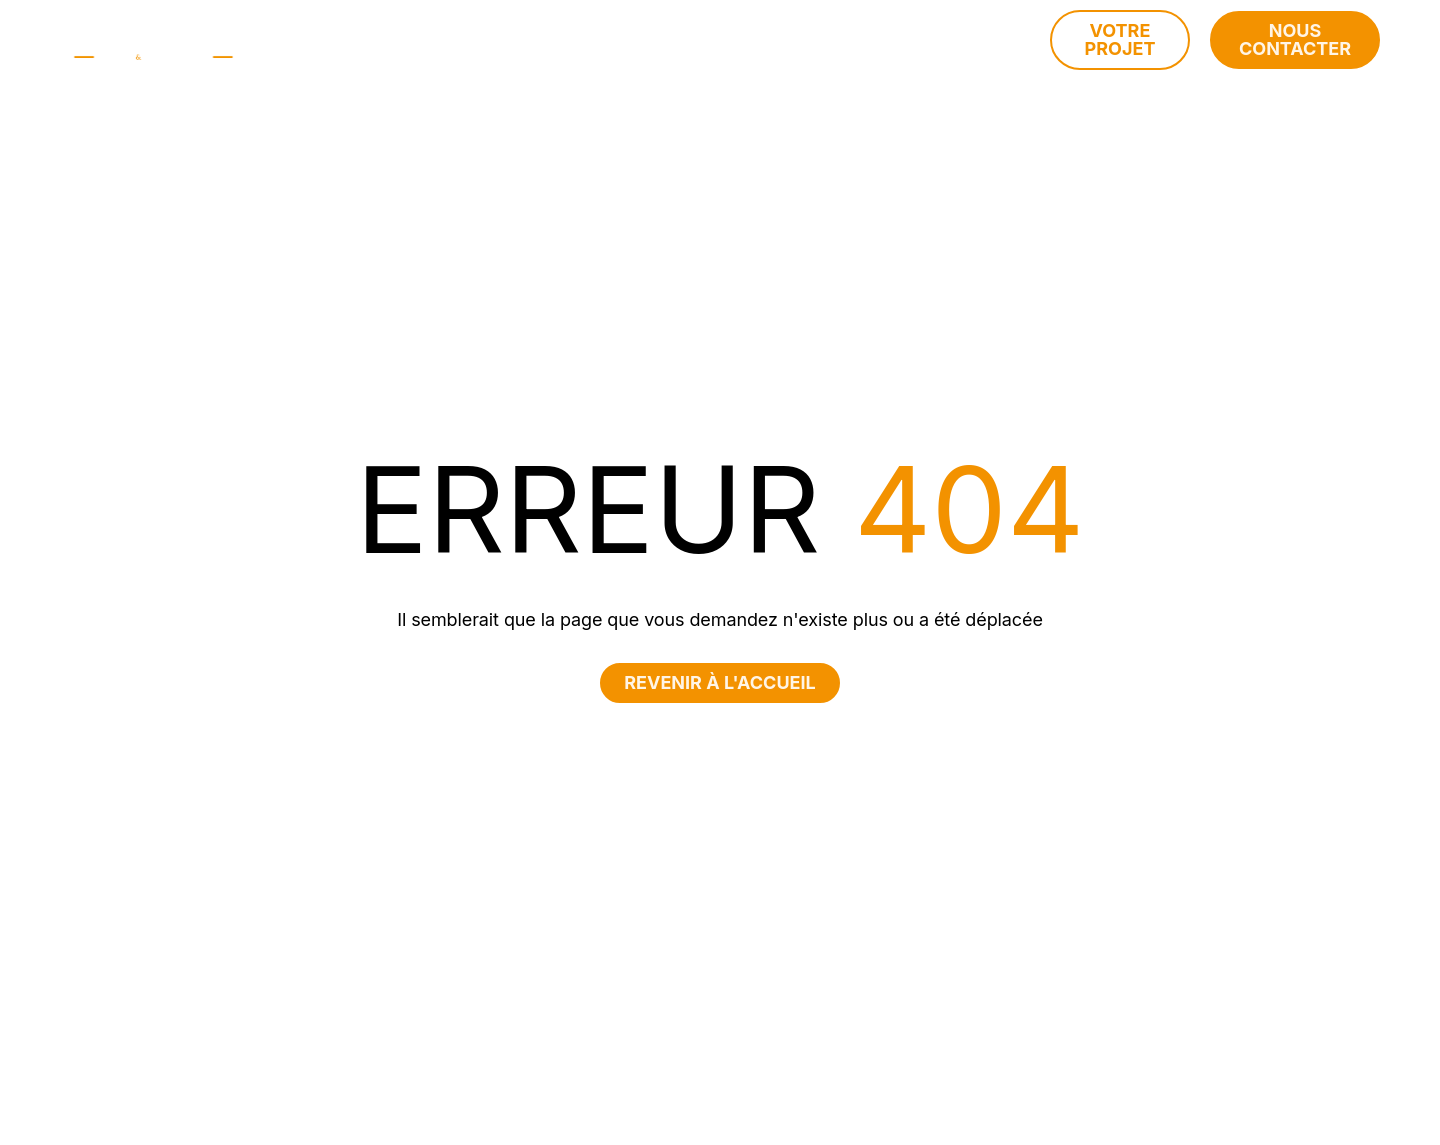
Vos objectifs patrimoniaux (852, 39)
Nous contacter (1295, 39)
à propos (494, 39)
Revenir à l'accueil (720, 682)
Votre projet (1120, 39)
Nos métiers (626, 39)
